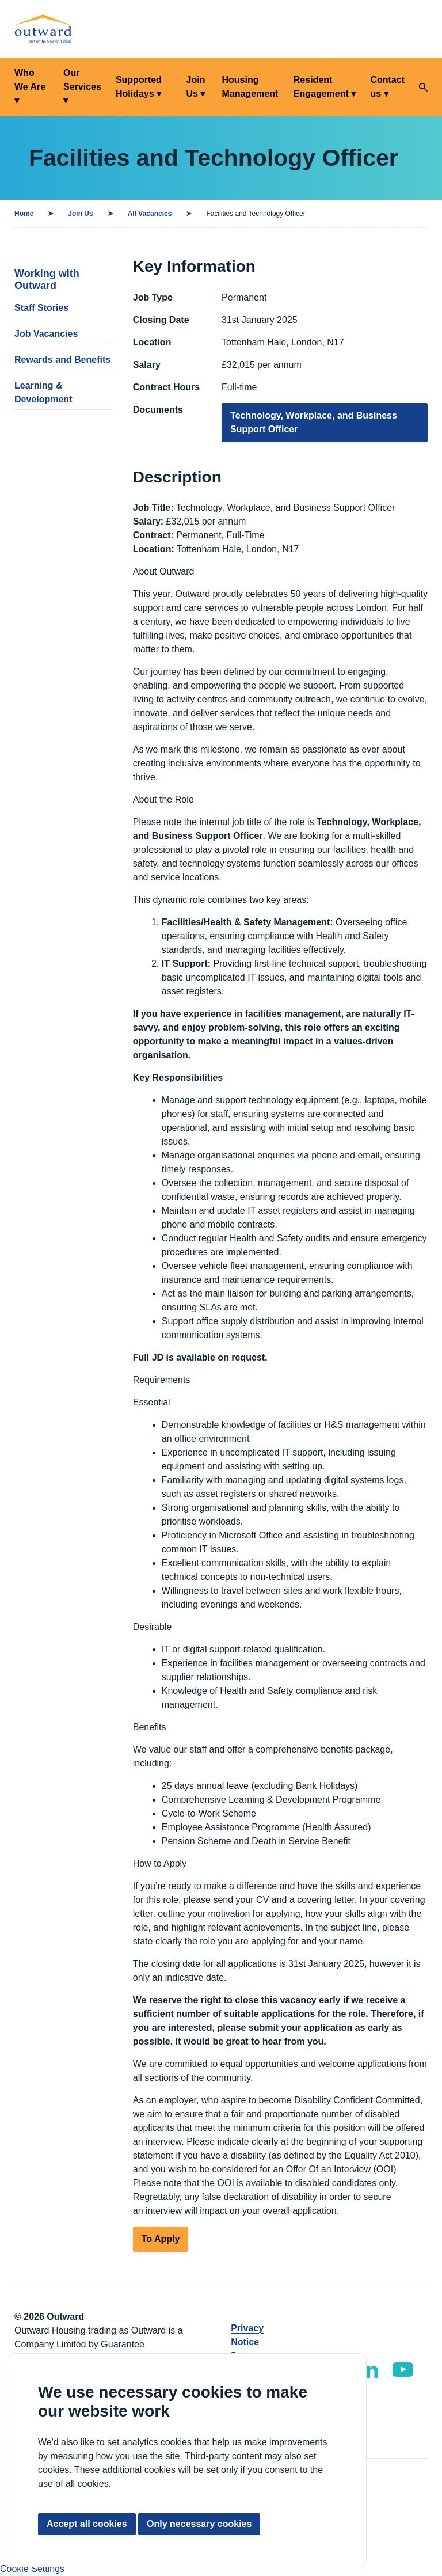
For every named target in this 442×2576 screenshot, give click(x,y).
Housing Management (250, 86)
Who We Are (29, 80)
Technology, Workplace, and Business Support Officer (313, 422)
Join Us (195, 86)
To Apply (161, 2239)
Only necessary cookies (199, 2524)
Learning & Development (43, 392)
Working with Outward (46, 280)
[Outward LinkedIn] (369, 2369)
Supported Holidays (139, 86)
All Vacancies (150, 214)
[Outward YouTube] (403, 2369)
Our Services (82, 80)
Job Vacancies (46, 334)
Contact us (387, 86)
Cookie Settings (33, 2569)
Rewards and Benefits (62, 359)
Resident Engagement (321, 86)
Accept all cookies (87, 2524)
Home (23, 214)
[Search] (423, 87)
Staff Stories (41, 308)
